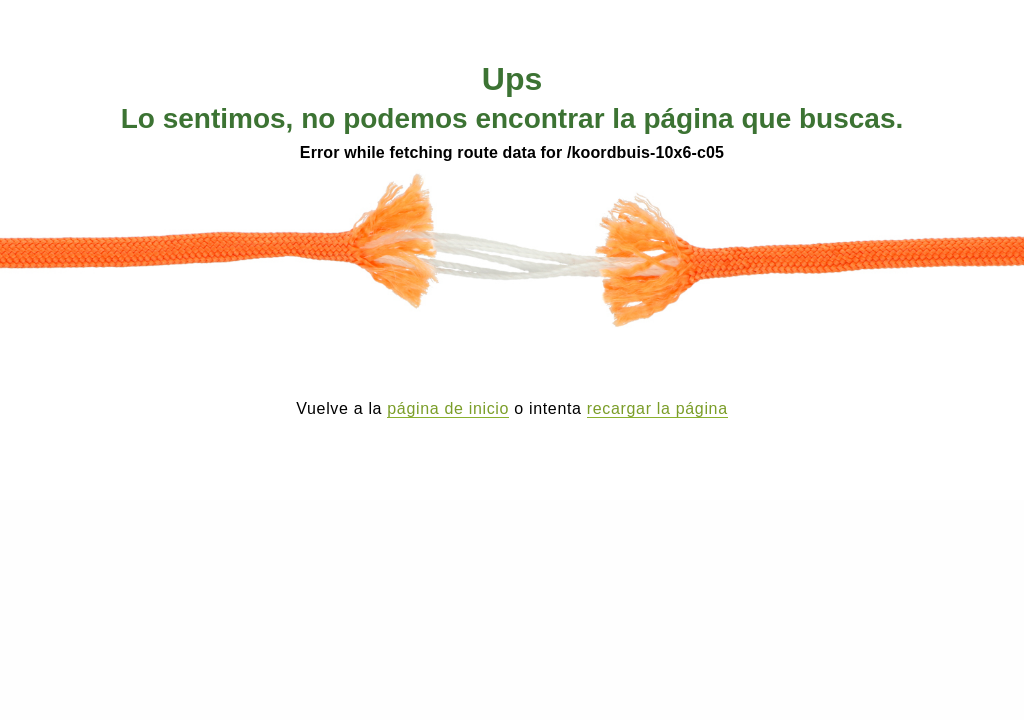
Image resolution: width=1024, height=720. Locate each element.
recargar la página (657, 408)
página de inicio (448, 408)
